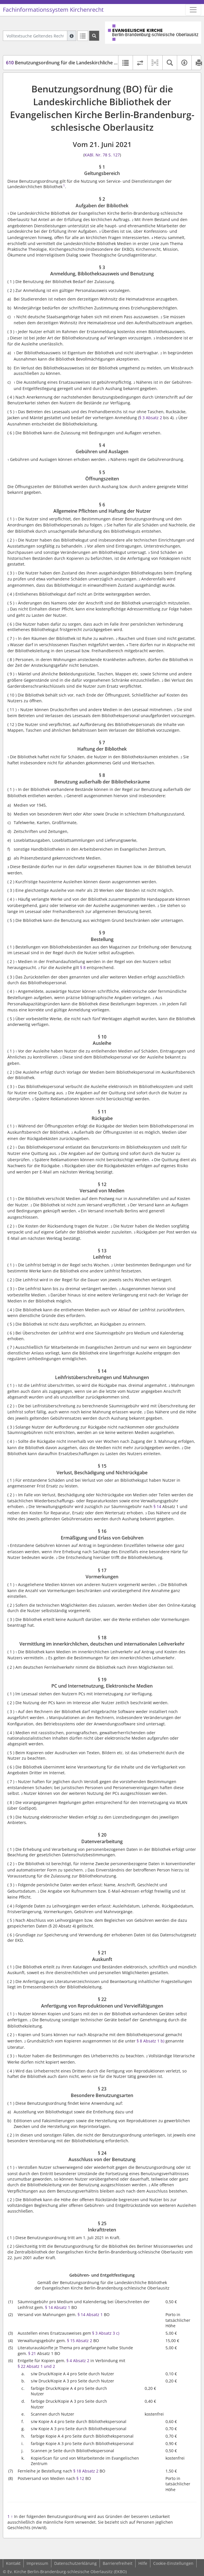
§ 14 (157, 1506)
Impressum (37, 2563)
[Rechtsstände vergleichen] (140, 62)
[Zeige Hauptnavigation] (193, 9)
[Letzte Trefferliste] (82, 36)
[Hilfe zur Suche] (71, 36)
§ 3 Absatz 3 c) (105, 2333)
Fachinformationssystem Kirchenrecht (53, 9)
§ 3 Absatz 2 (150, 417)
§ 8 (83, 967)
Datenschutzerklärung (75, 2563)
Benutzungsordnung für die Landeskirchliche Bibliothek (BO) (76, 62)
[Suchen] (94, 36)
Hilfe (142, 2563)
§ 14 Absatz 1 (57, 2307)
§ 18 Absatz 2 (85, 2471)
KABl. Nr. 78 (95, 155)
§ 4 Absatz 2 (77, 2360)
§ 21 (32, 2353)
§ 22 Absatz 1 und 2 (36, 2366)
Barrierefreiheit (117, 2563)
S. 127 (114, 155)
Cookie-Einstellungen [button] (173, 2563)
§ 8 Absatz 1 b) (150, 2041)
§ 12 (80, 2478)
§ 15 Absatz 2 (79, 2340)
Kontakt (13, 2563)
